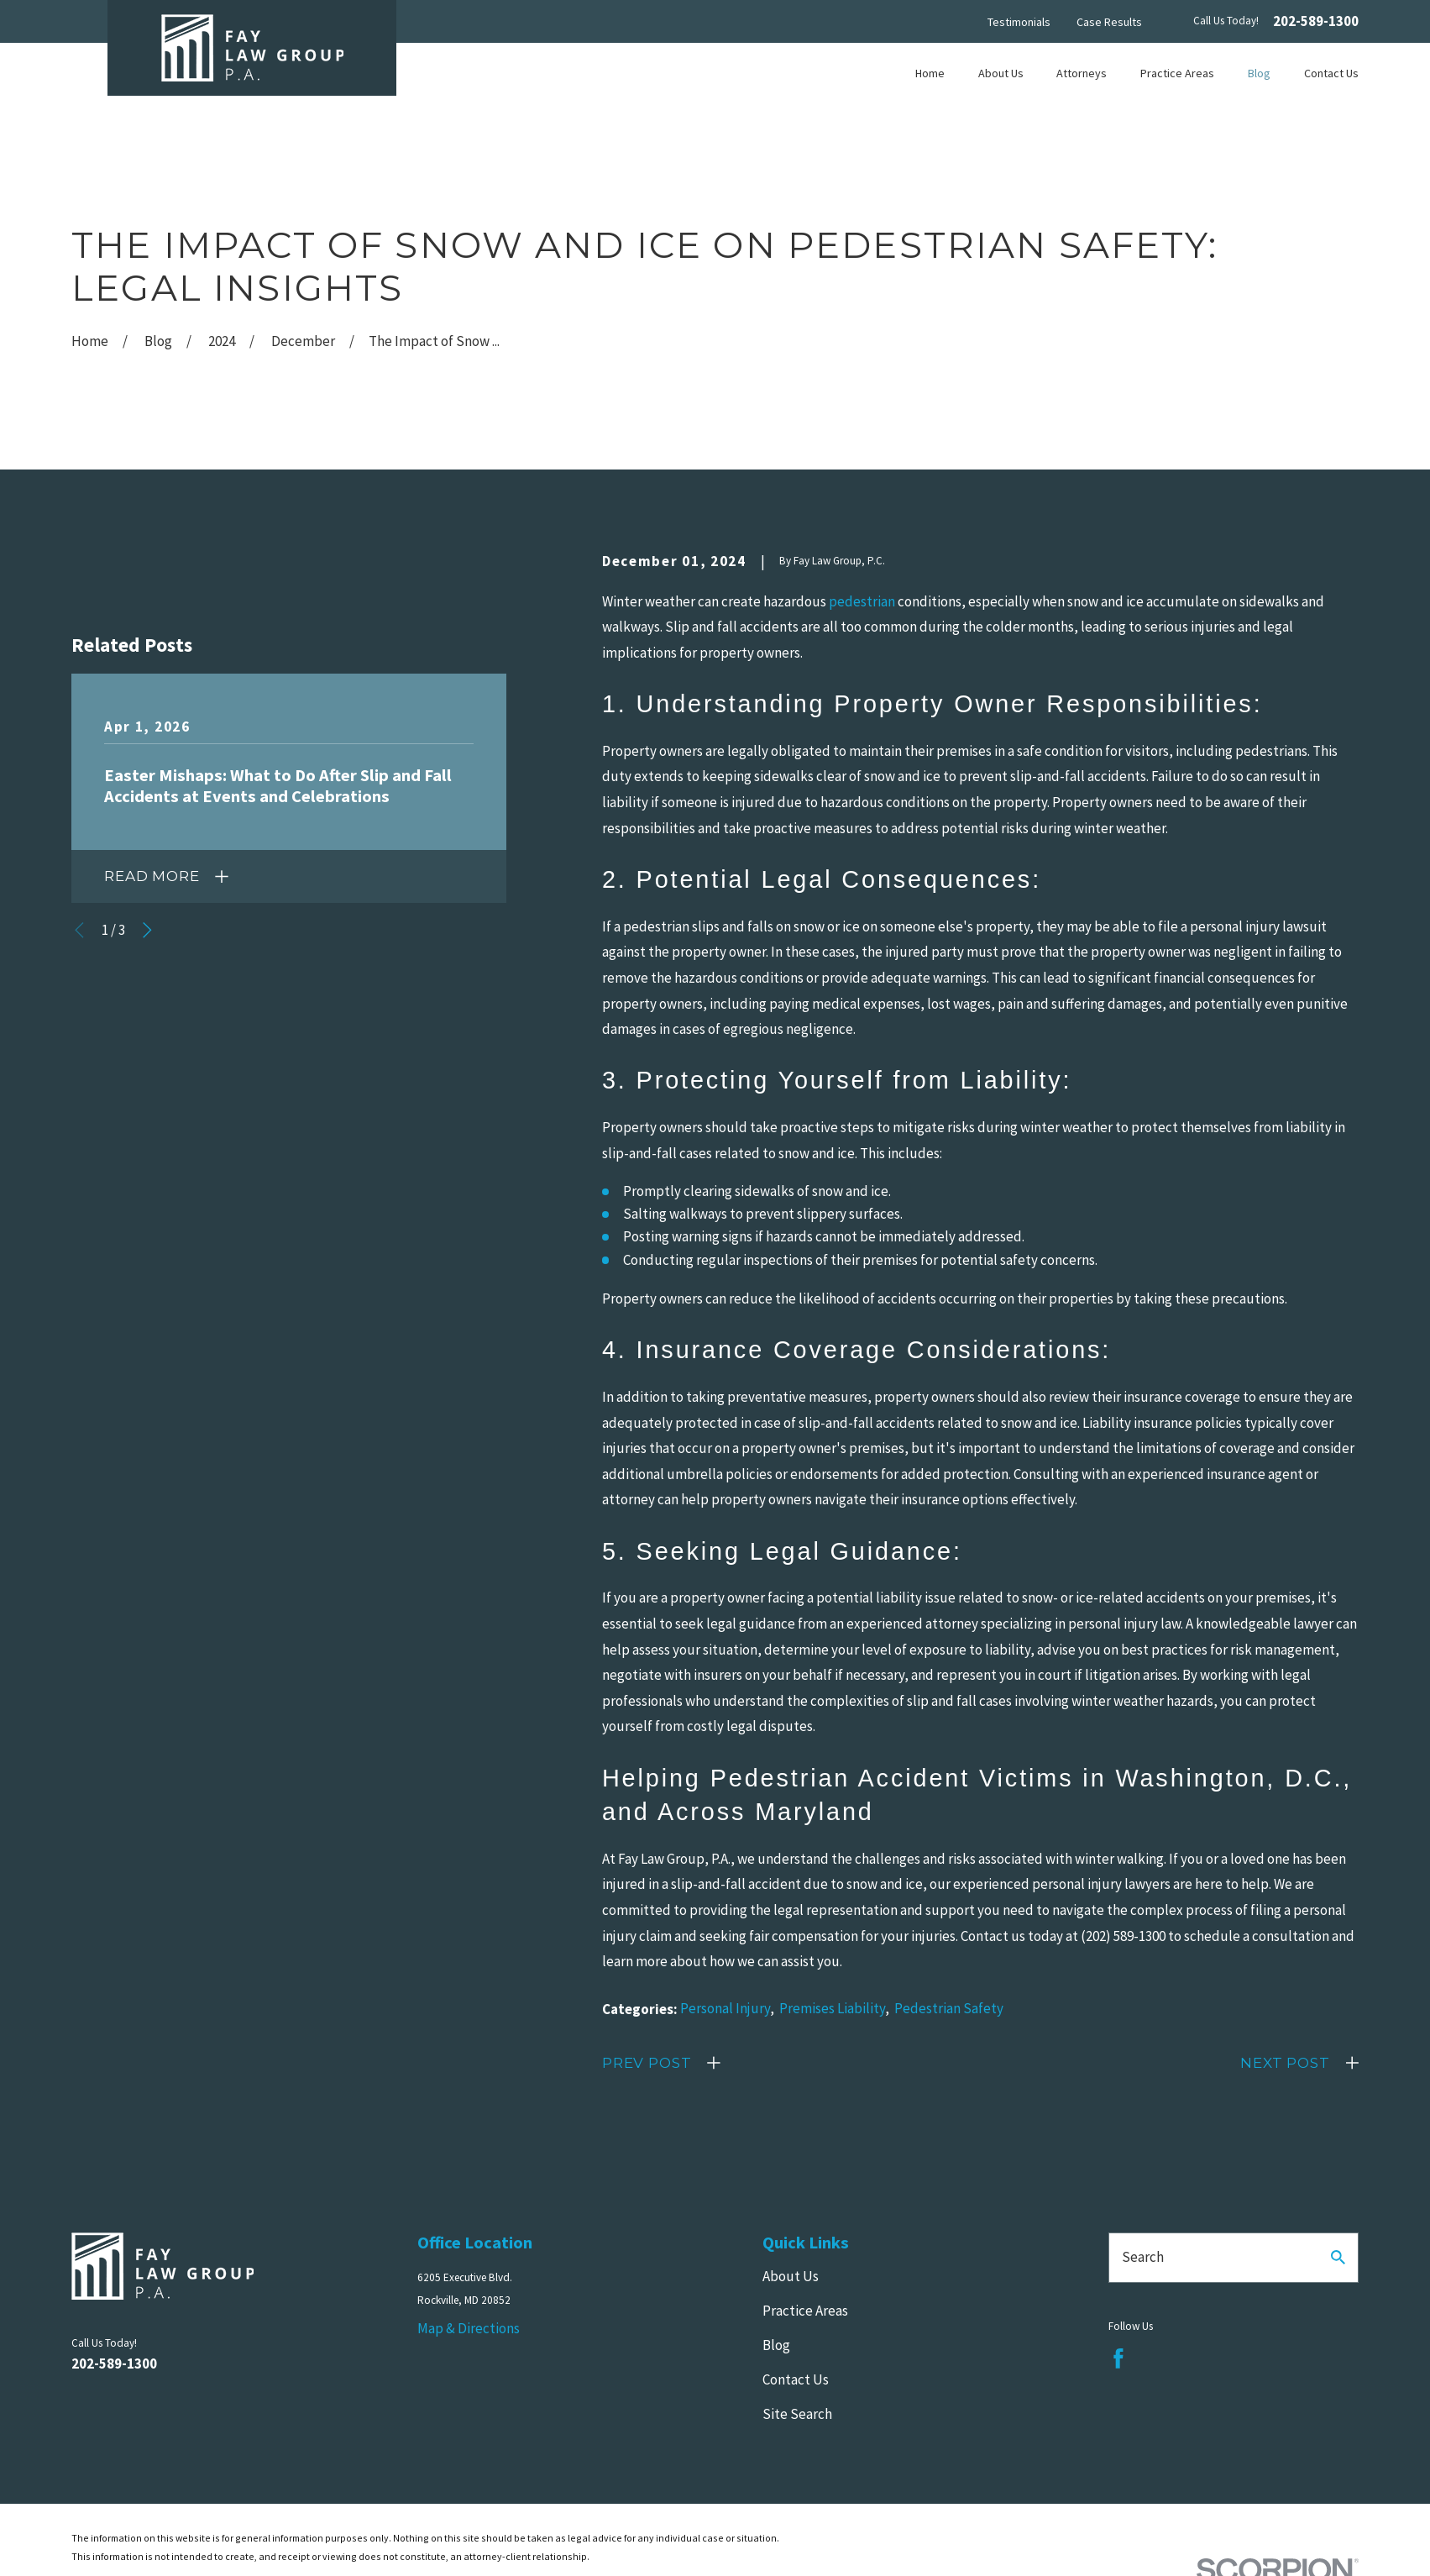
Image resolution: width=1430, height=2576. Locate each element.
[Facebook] (1118, 2358)
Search (1143, 2257)
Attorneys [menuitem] (1081, 73)
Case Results (1109, 21)
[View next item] (147, 930)
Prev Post (647, 2062)
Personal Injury (725, 2008)
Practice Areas (805, 2310)
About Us (790, 2276)
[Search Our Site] (1338, 2257)
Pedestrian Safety (948, 2008)
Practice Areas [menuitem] (1177, 73)
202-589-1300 (1316, 21)
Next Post (1285, 2062)
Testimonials (1018, 21)
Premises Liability (832, 2008)
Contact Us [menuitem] (1331, 73)
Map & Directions (468, 2328)
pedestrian (862, 601)
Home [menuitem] (930, 73)
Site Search (797, 2414)
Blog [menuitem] (1259, 73)
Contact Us (795, 2379)
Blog (776, 2345)
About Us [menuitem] (1001, 73)
